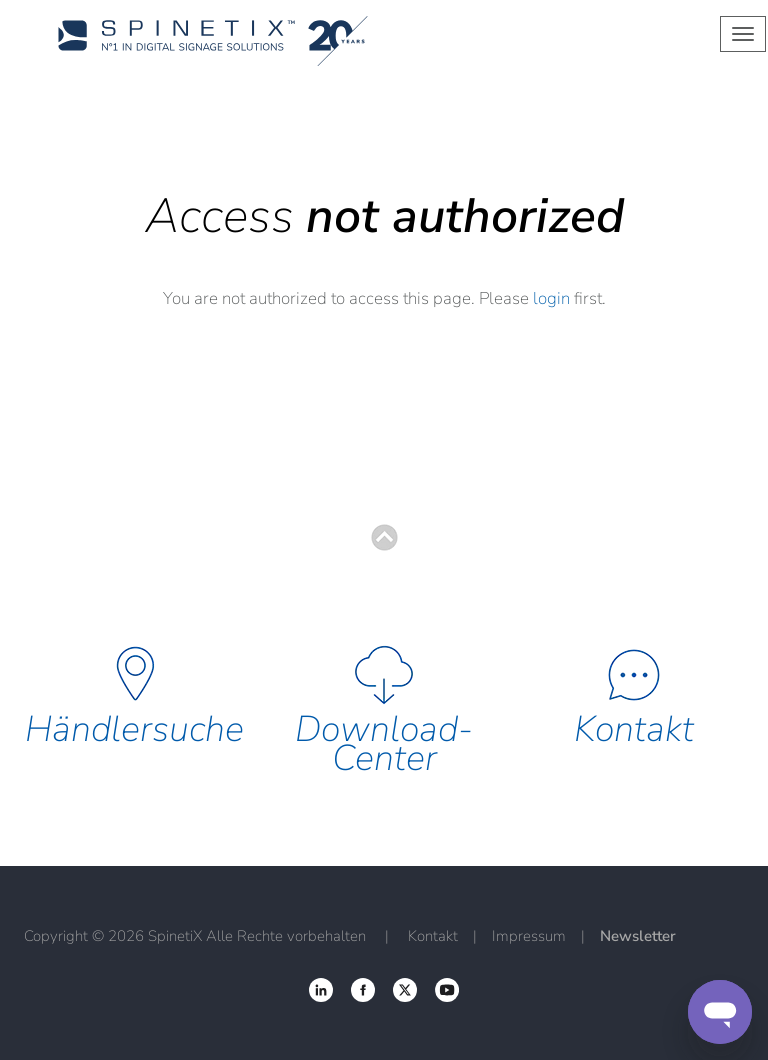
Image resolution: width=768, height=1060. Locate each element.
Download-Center (384, 744)
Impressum (529, 936)
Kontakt (634, 729)
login (551, 298)
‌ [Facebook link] (321, 990)
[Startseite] (297, 41)
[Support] (720, 1012)
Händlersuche (134, 729)
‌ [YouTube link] (447, 990)
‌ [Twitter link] (363, 990)
